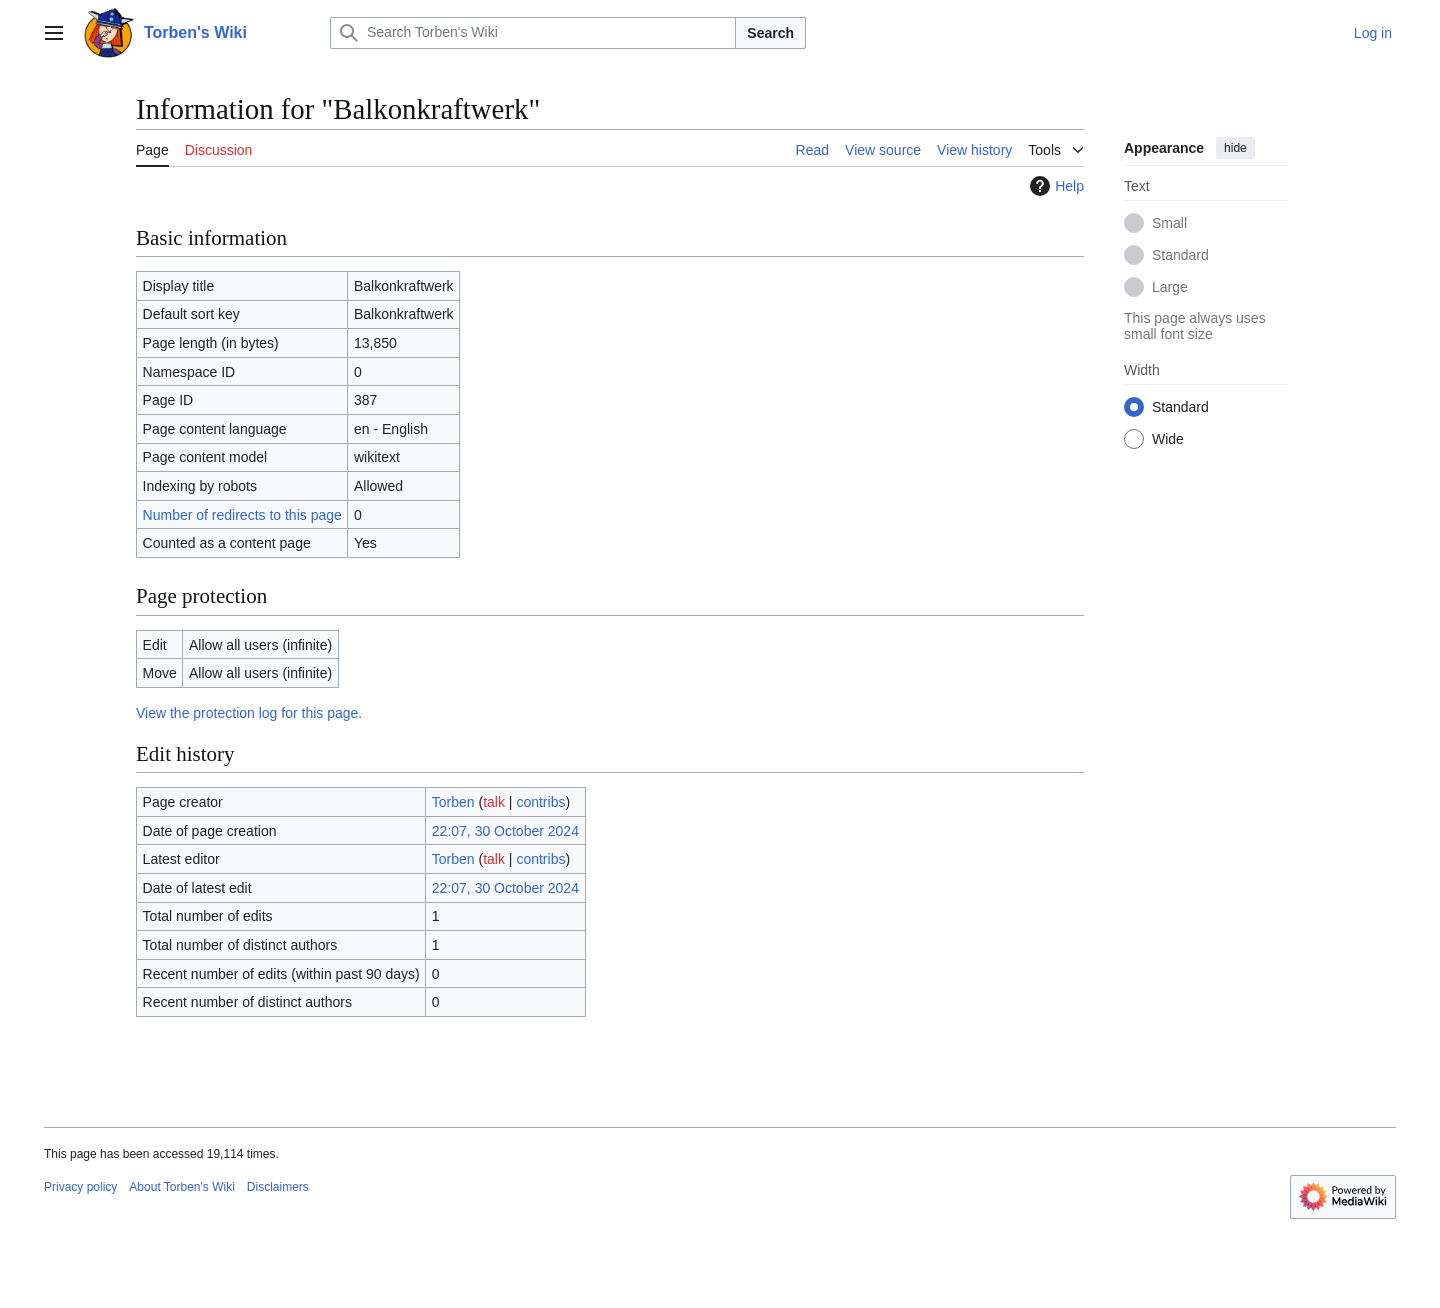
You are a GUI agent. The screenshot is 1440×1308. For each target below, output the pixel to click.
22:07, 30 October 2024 (505, 831)
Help (1054, 186)
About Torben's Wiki (181, 1187)
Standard (1180, 255)
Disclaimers (278, 1187)
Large (1170, 287)
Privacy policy (80, 1187)
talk (494, 802)
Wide (1168, 439)
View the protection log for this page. (249, 713)
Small (1169, 223)
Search (770, 33)
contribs (540, 802)
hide (1235, 148)
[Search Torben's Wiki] (533, 33)
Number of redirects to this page (242, 515)
